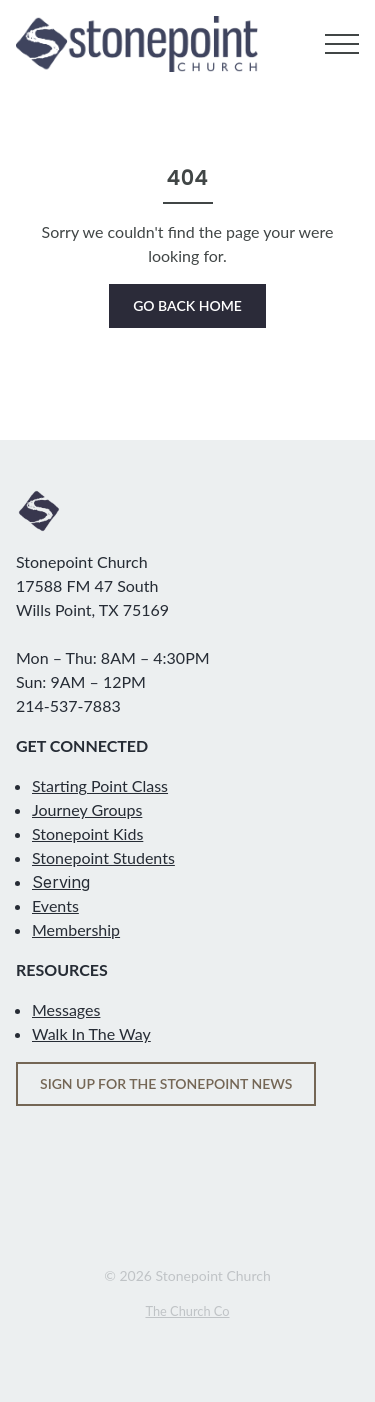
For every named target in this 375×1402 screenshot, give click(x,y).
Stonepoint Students (103, 857)
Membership (76, 929)
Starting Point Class (100, 785)
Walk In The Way (91, 1033)
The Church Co (187, 1311)
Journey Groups (87, 809)
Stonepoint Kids (87, 833)
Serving (61, 882)
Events (55, 905)
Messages (66, 1009)
